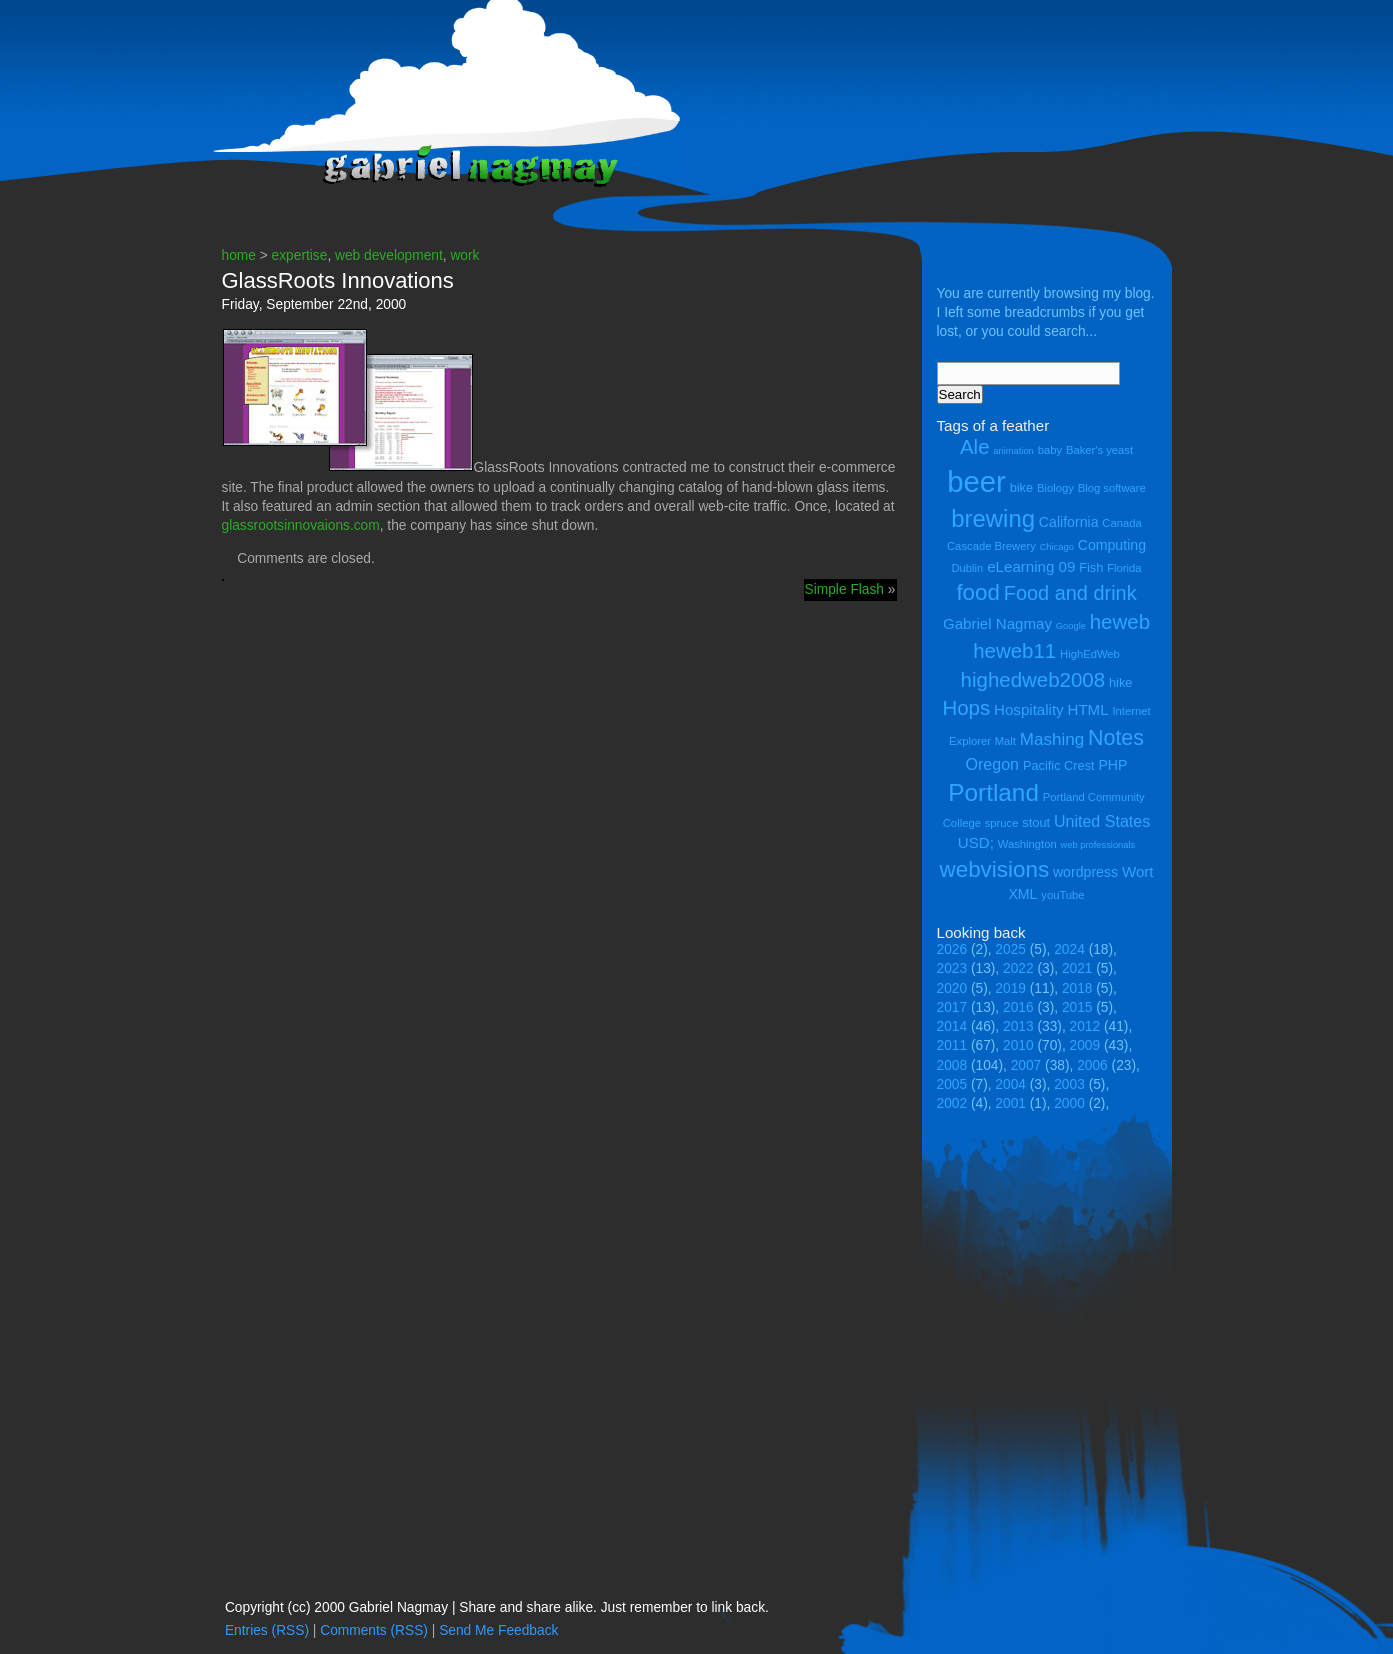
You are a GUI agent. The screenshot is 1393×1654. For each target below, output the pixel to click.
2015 (1077, 1007)
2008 (952, 1065)
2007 (1026, 1065)
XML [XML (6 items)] (1022, 894)
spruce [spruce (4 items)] (1002, 823)
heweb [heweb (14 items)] (1120, 621)
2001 (1010, 1103)
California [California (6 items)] (1069, 522)
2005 (952, 1084)
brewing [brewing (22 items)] (993, 518)
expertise (300, 255)
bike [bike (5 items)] (1021, 487)
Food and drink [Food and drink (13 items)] (1070, 593)
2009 (1085, 1045)
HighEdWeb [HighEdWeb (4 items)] (1090, 654)
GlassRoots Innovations (338, 280)
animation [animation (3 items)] (1013, 451)
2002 (952, 1103)
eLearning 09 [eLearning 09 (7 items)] (1031, 566)
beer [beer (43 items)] (976, 481)
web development (389, 255)
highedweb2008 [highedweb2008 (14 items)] (1033, 679)
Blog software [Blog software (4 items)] (1112, 488)
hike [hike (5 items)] (1120, 682)
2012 (1085, 1026)
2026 (952, 949)
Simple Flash (844, 589)
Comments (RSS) (374, 1630)
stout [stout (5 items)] (1036, 822)
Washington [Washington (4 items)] (1027, 844)
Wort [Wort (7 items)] (1138, 871)
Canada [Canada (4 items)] (1121, 523)
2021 (1077, 968)
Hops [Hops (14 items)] (966, 707)
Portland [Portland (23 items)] (993, 792)
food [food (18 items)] (978, 592)
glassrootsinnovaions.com (301, 525)
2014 (952, 1026)
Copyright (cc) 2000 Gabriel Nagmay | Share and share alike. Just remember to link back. (497, 1607)
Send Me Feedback (498, 1630)
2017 (952, 1007)
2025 (1010, 949)
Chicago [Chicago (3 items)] (1057, 547)
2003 (1069, 1084)
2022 (1018, 968)
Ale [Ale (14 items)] (975, 446)
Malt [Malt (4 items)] (1005, 741)
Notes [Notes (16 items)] (1116, 738)
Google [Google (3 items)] (1071, 626)
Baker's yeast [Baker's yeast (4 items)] (1099, 450)
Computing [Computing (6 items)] (1112, 545)
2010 (1018, 1045)
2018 (1077, 988)
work (464, 255)
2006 (1092, 1065)
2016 (1018, 1007)
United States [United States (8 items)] (1102, 821)
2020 (952, 988)
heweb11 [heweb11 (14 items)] (1014, 650)
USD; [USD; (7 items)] (976, 842)
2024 (1069, 949)
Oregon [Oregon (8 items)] (993, 764)
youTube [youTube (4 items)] (1062, 895)
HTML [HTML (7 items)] (1088, 709)
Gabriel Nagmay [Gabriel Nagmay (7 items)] (997, 623)
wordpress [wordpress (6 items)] (1085, 872)
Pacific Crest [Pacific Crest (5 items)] (1059, 765)
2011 (952, 1045)
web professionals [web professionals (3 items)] (1098, 845)
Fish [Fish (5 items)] (1091, 567)
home (239, 255)
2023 (952, 968)
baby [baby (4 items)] (1050, 450)
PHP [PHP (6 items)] (1112, 765)
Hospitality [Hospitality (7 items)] (1029, 709)
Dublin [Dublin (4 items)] (967, 568)
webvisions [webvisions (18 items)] (995, 869)
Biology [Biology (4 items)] (1055, 488)
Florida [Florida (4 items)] (1124, 568)
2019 (1010, 988)
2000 (1069, 1103)
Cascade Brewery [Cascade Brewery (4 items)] (991, 546)
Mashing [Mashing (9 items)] (1052, 739)
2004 (1010, 1084)
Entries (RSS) (267, 1630)
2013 (1018, 1026)
